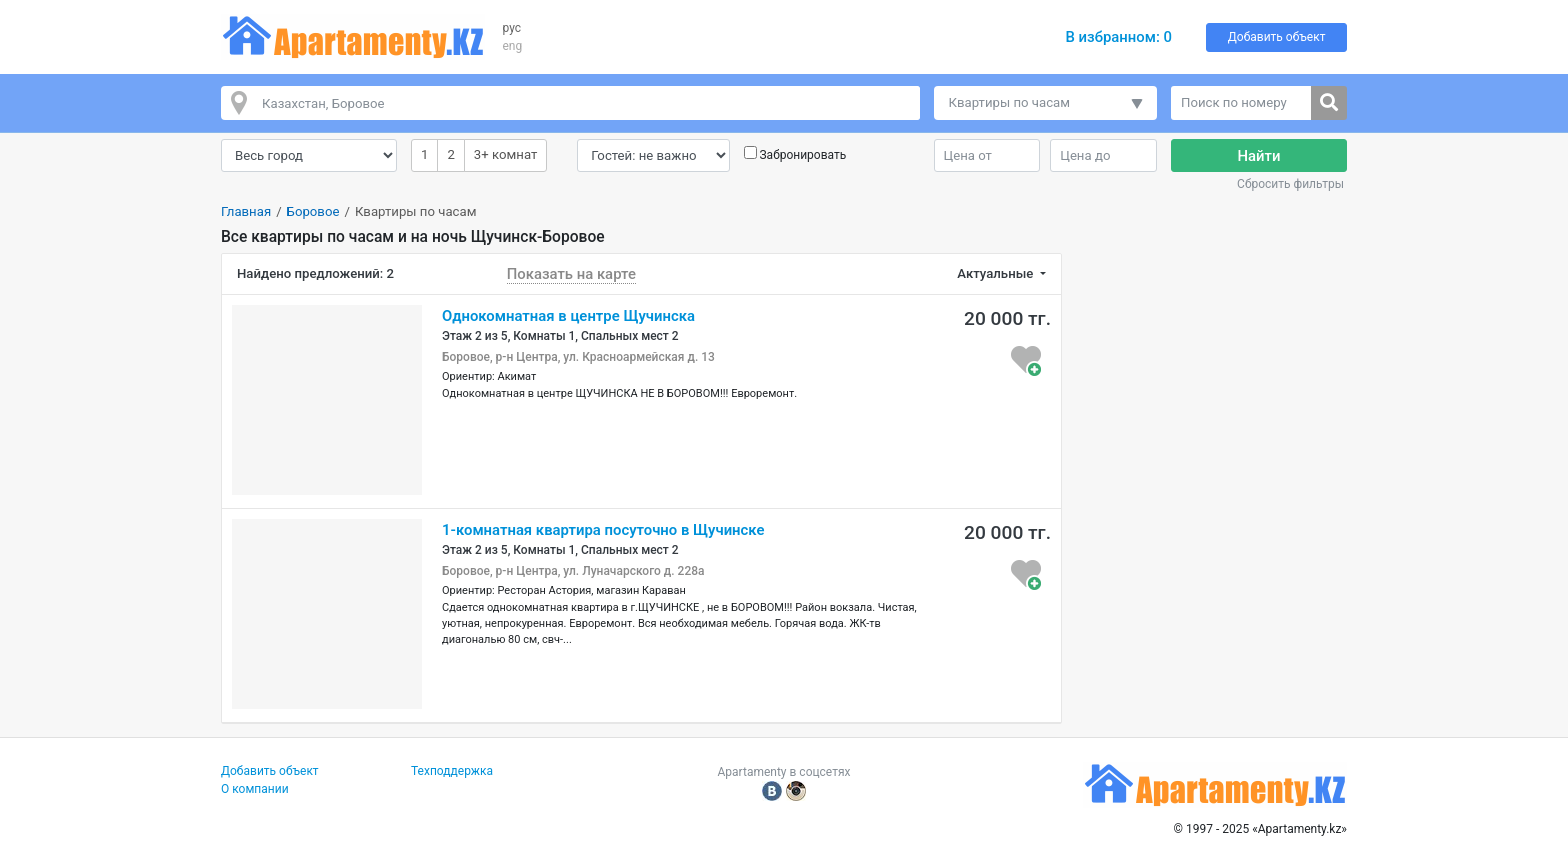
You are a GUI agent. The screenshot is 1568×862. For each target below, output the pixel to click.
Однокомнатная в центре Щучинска (568, 316)
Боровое (313, 211)
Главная (246, 211)
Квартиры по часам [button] (1010, 102)
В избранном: (1118, 37)
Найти (1259, 156)
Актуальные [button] (996, 273)
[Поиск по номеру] (1241, 103)
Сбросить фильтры (1290, 184)
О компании (255, 789)
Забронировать (802, 155)
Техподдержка (452, 771)
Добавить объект (1277, 37)
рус (512, 28)
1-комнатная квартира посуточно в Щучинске (603, 530)
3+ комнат (505, 153)
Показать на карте (571, 274)
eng (513, 46)
